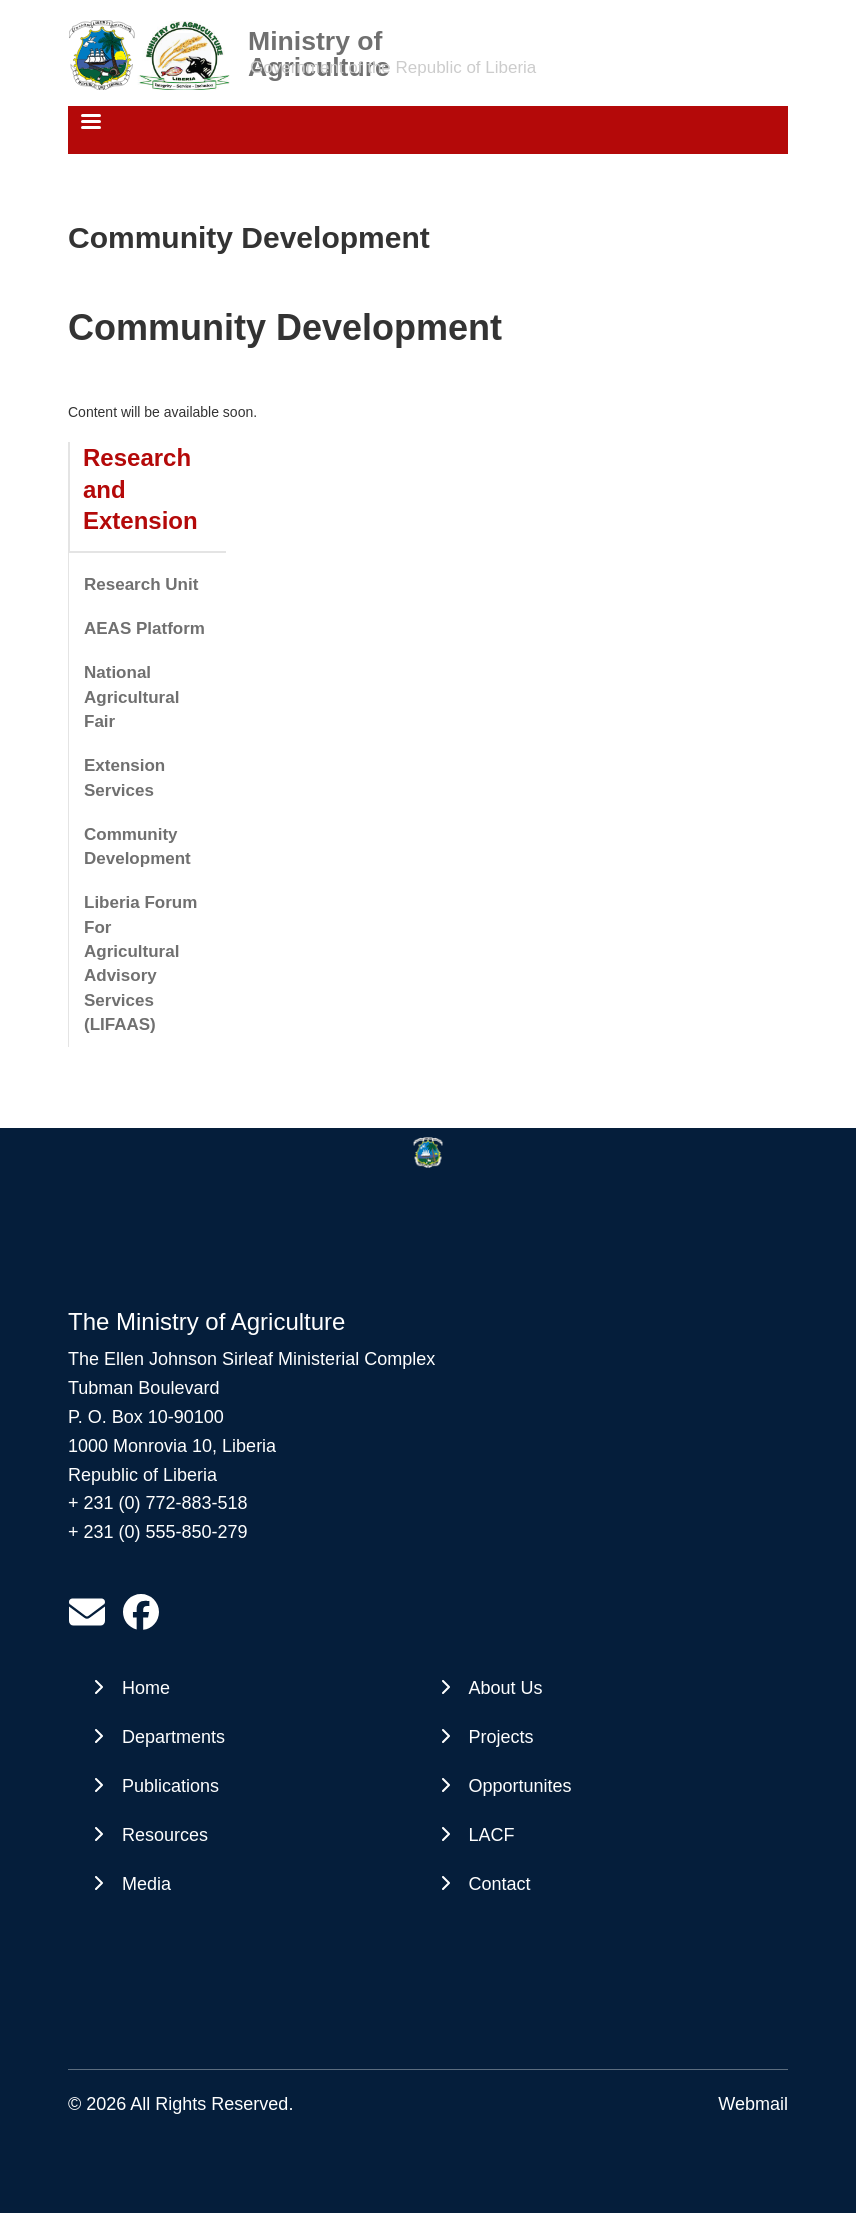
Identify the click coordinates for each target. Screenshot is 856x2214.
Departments (173, 1737)
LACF (492, 1835)
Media (146, 1884)
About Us (506, 1688)
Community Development (137, 846)
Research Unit (141, 584)
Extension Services (124, 777)
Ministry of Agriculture (319, 39)
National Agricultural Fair (131, 697)
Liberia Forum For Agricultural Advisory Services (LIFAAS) (140, 963)
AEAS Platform (144, 628)
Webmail (753, 2104)
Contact (500, 1884)
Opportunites (520, 1786)
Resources (165, 1835)
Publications (170, 1786)
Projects (501, 1737)
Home (146, 1688)
